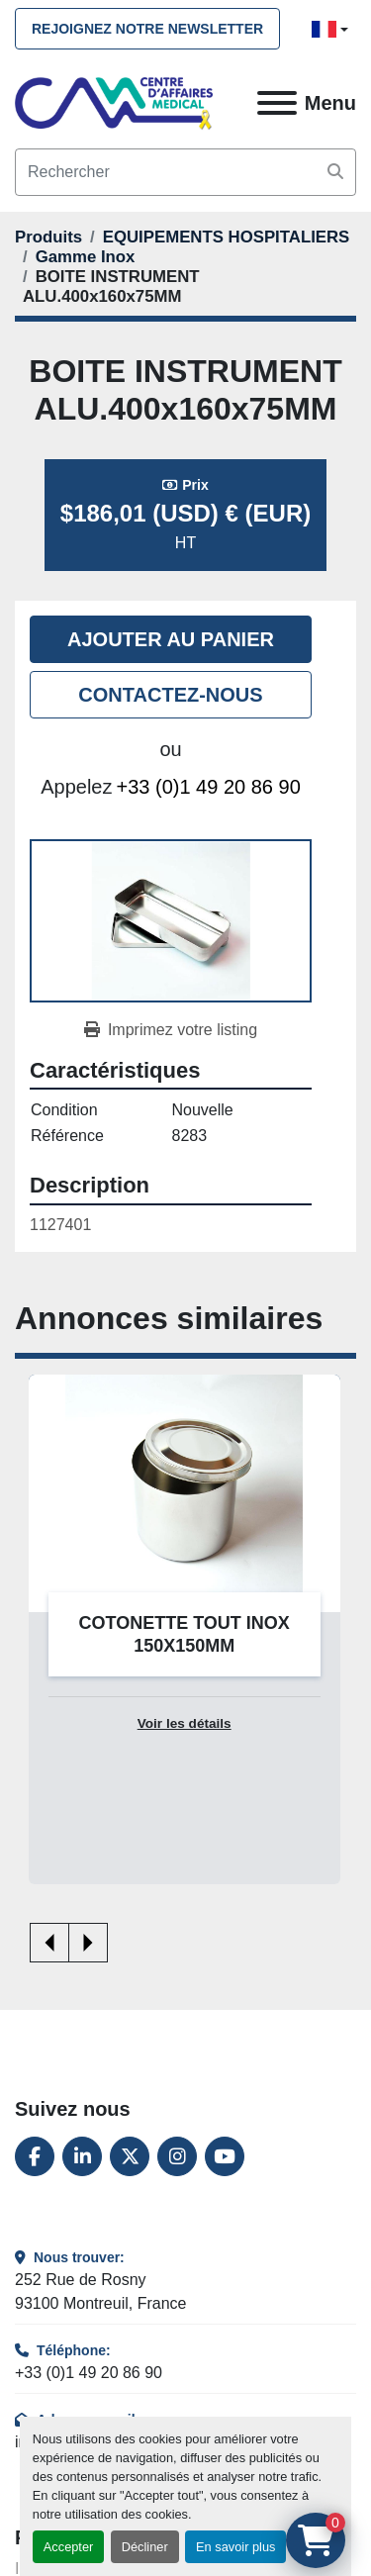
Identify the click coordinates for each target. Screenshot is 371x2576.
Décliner (145, 2546)
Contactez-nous (170, 695)
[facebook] (34, 2156)
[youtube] (224, 2156)
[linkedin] (82, 2156)
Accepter (69, 2546)
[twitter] (129, 2156)
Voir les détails (185, 1723)
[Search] (185, 172)
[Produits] (48, 237)
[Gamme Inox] (86, 256)
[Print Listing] (170, 1030)
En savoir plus (235, 2546)
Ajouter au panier (170, 639)
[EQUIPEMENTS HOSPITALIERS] (226, 237)
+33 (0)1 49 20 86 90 (209, 787)
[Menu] (277, 103)
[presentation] (49, 1942)
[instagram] (177, 2156)
